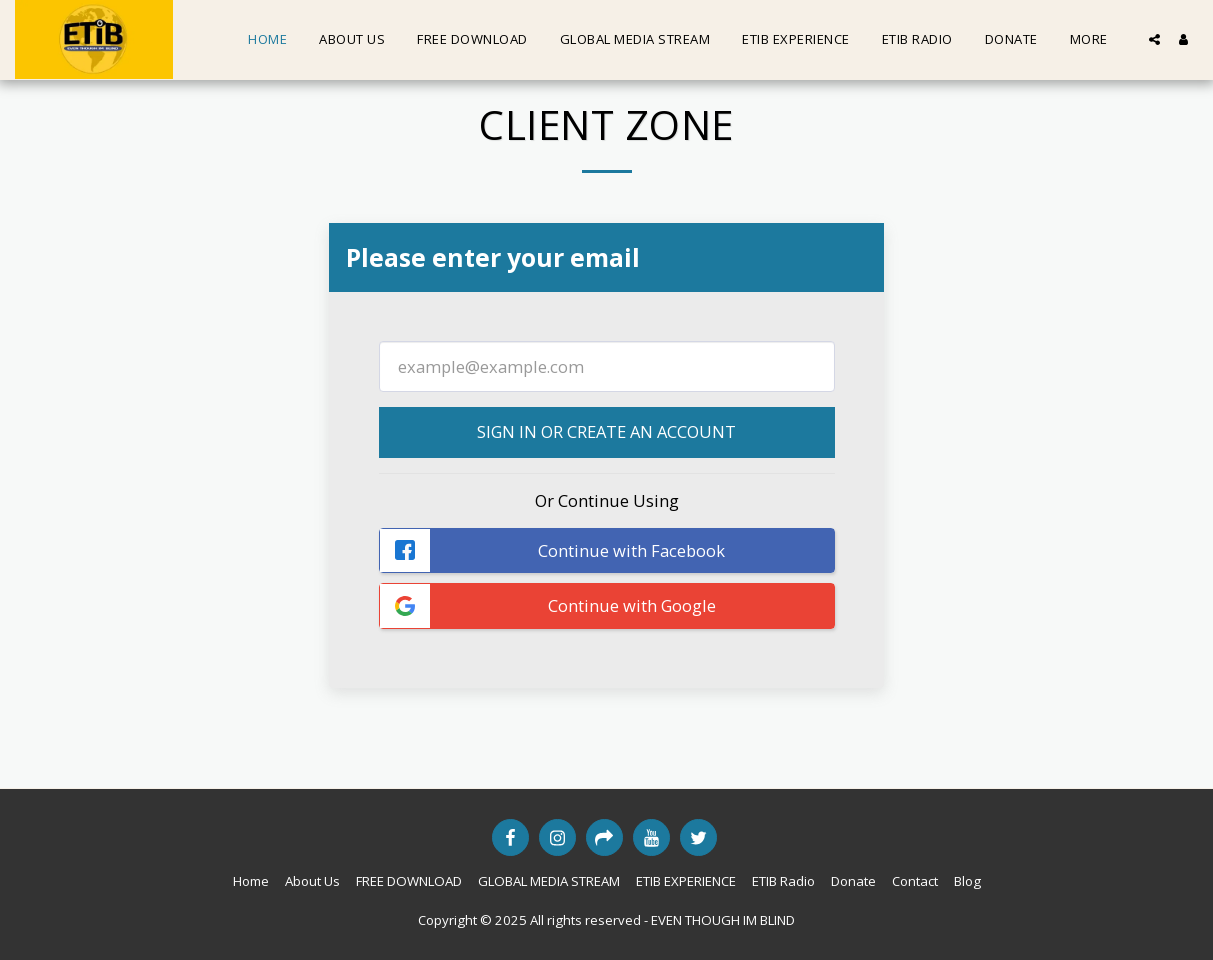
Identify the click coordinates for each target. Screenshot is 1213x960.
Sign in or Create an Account (606, 431)
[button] (1154, 39)
